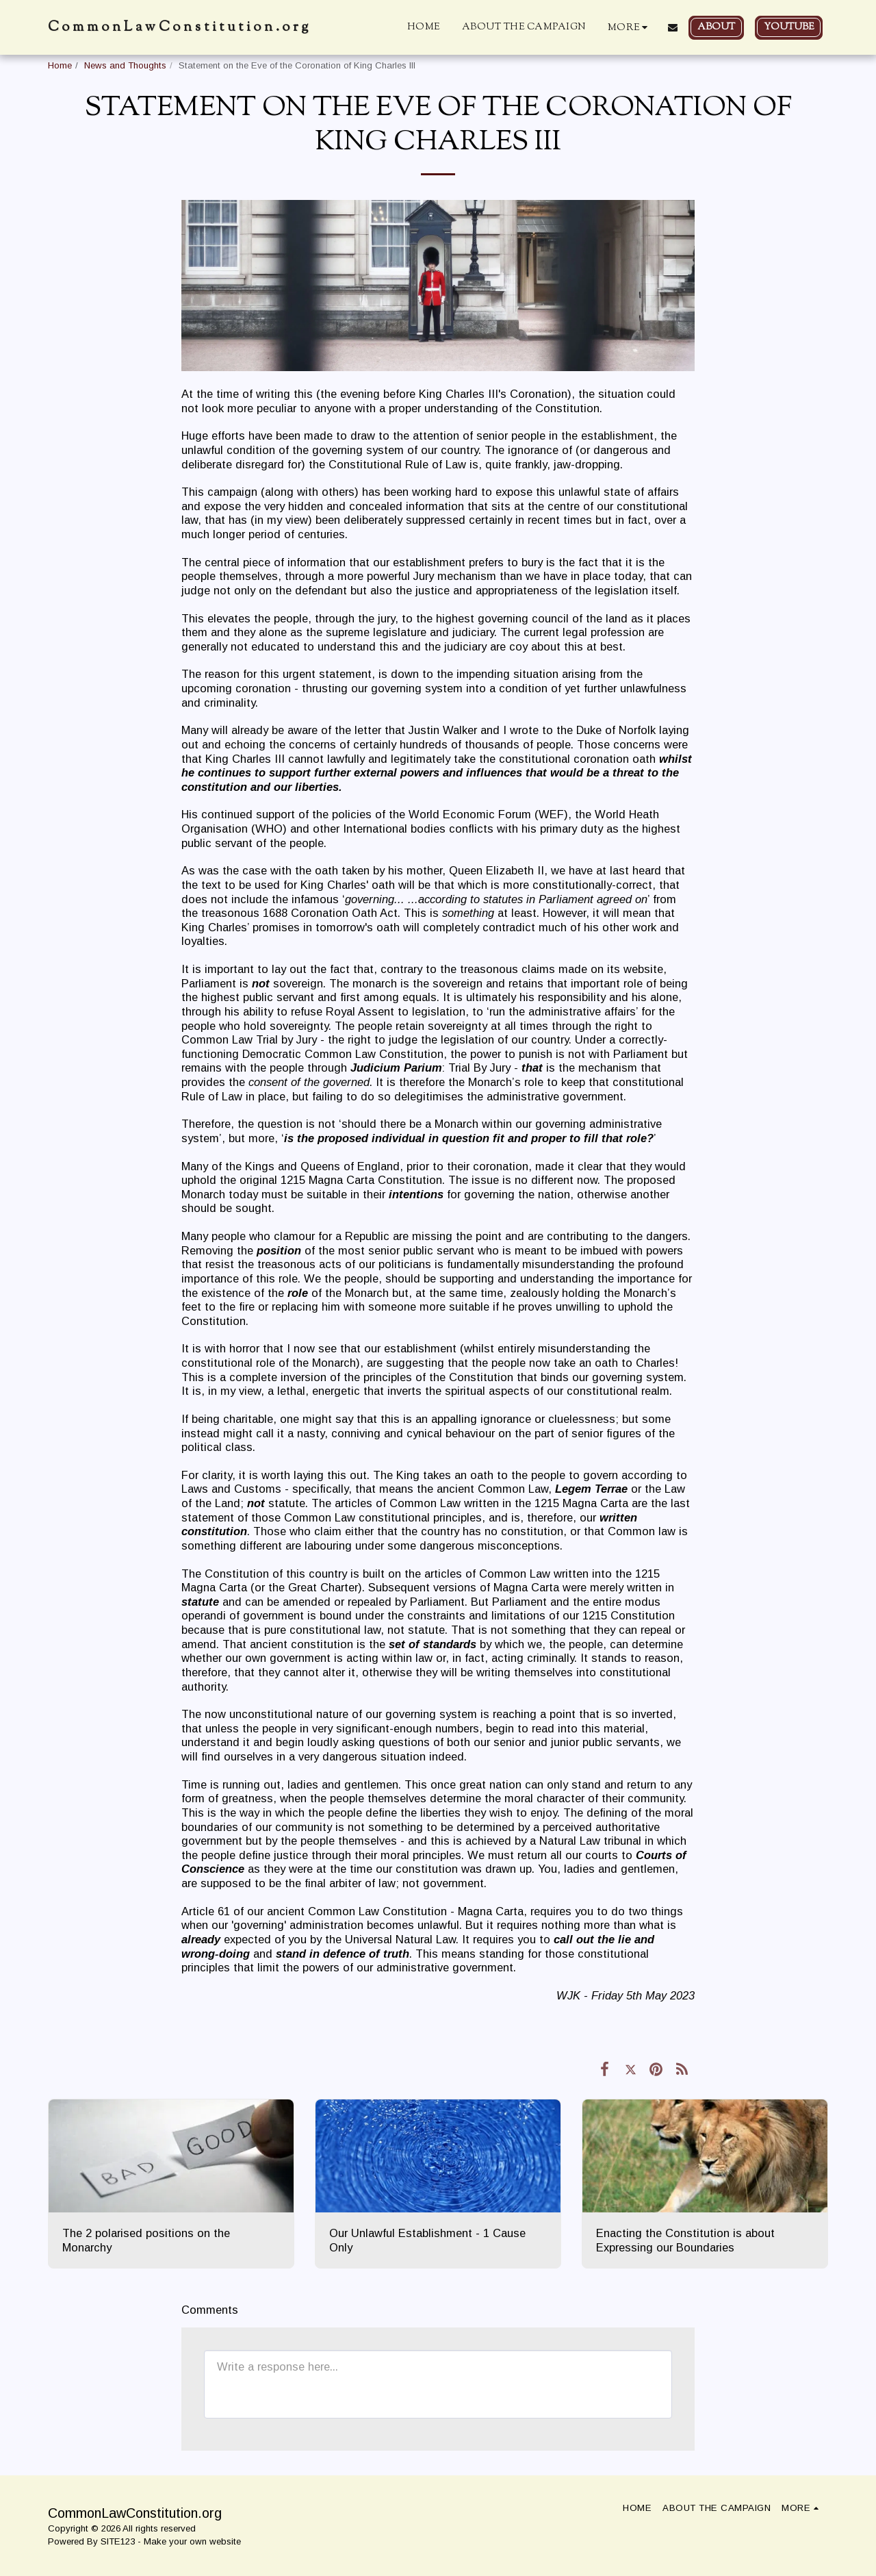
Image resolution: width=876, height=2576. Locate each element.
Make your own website (192, 2541)
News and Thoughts (125, 65)
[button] (672, 27)
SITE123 (118, 2541)
